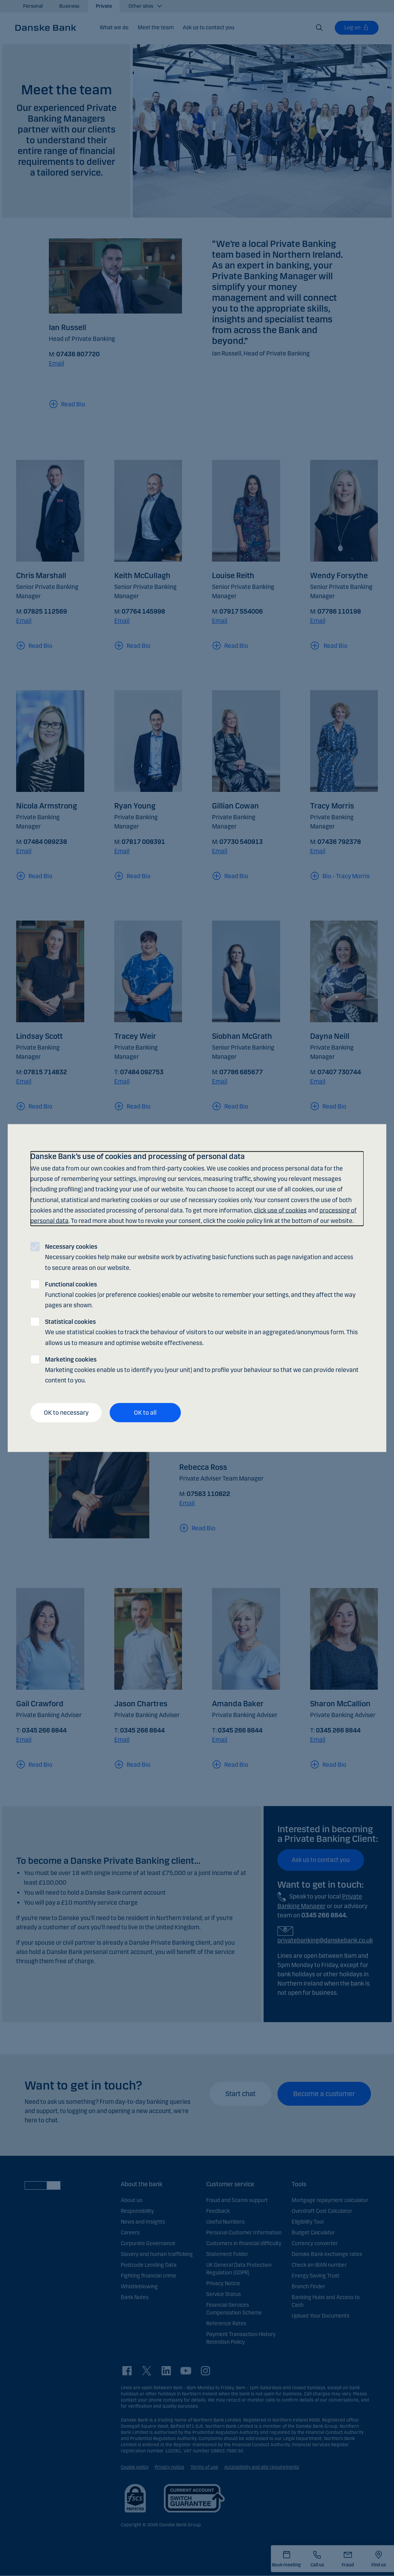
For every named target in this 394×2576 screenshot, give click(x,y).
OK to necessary (66, 1412)
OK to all (145, 1412)
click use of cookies (280, 1210)
